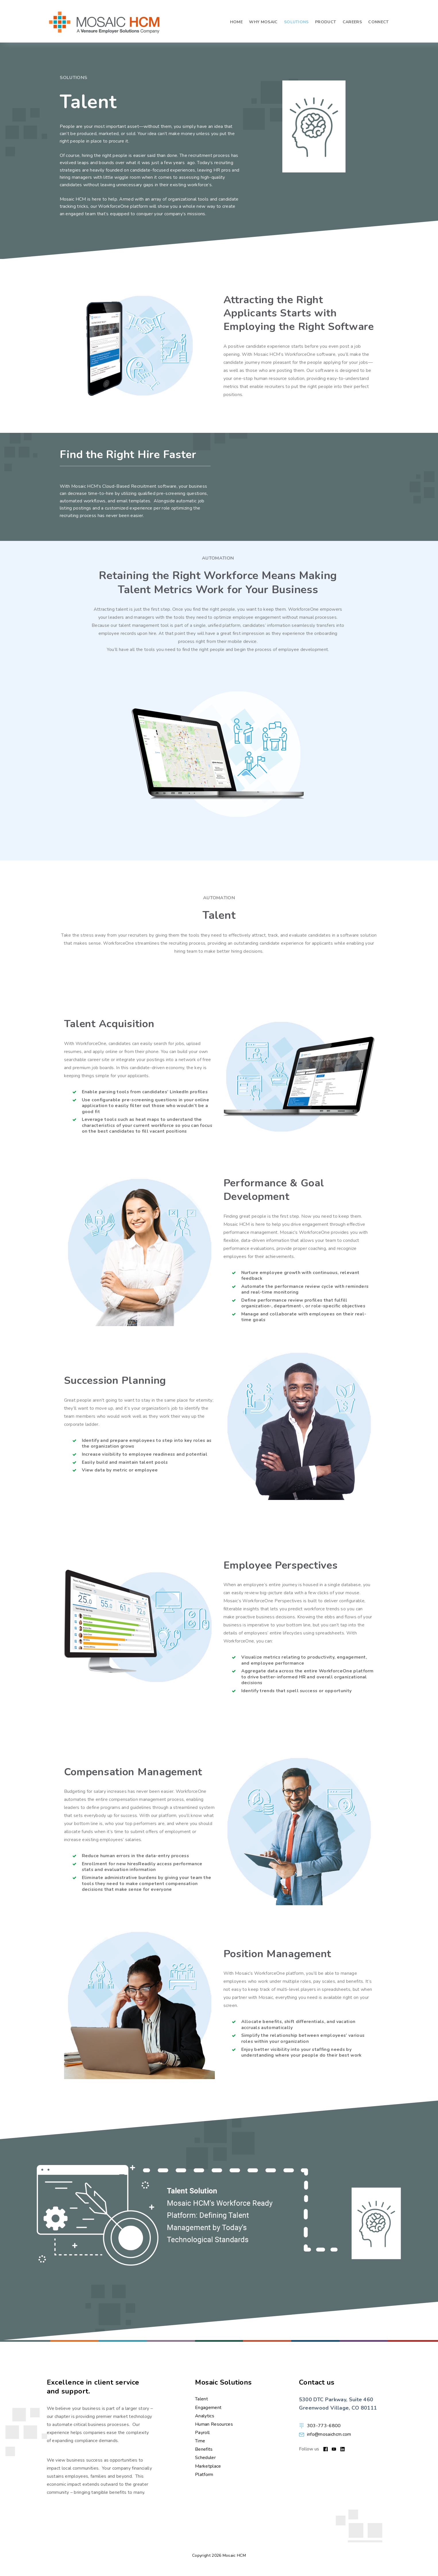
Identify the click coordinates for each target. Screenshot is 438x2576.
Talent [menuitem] (201, 2399)
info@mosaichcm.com (329, 2434)
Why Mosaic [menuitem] (263, 21)
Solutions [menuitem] (296, 21)
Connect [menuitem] (378, 21)
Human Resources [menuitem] (214, 2424)
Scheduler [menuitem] (205, 2457)
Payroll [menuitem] (202, 2432)
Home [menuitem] (236, 21)
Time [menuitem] (200, 2441)
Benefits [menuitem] (204, 2449)
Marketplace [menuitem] (208, 2466)
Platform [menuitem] (204, 2474)
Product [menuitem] (325, 21)
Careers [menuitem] (352, 21)
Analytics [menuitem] (204, 2416)
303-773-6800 (324, 2426)
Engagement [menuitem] (208, 2407)
